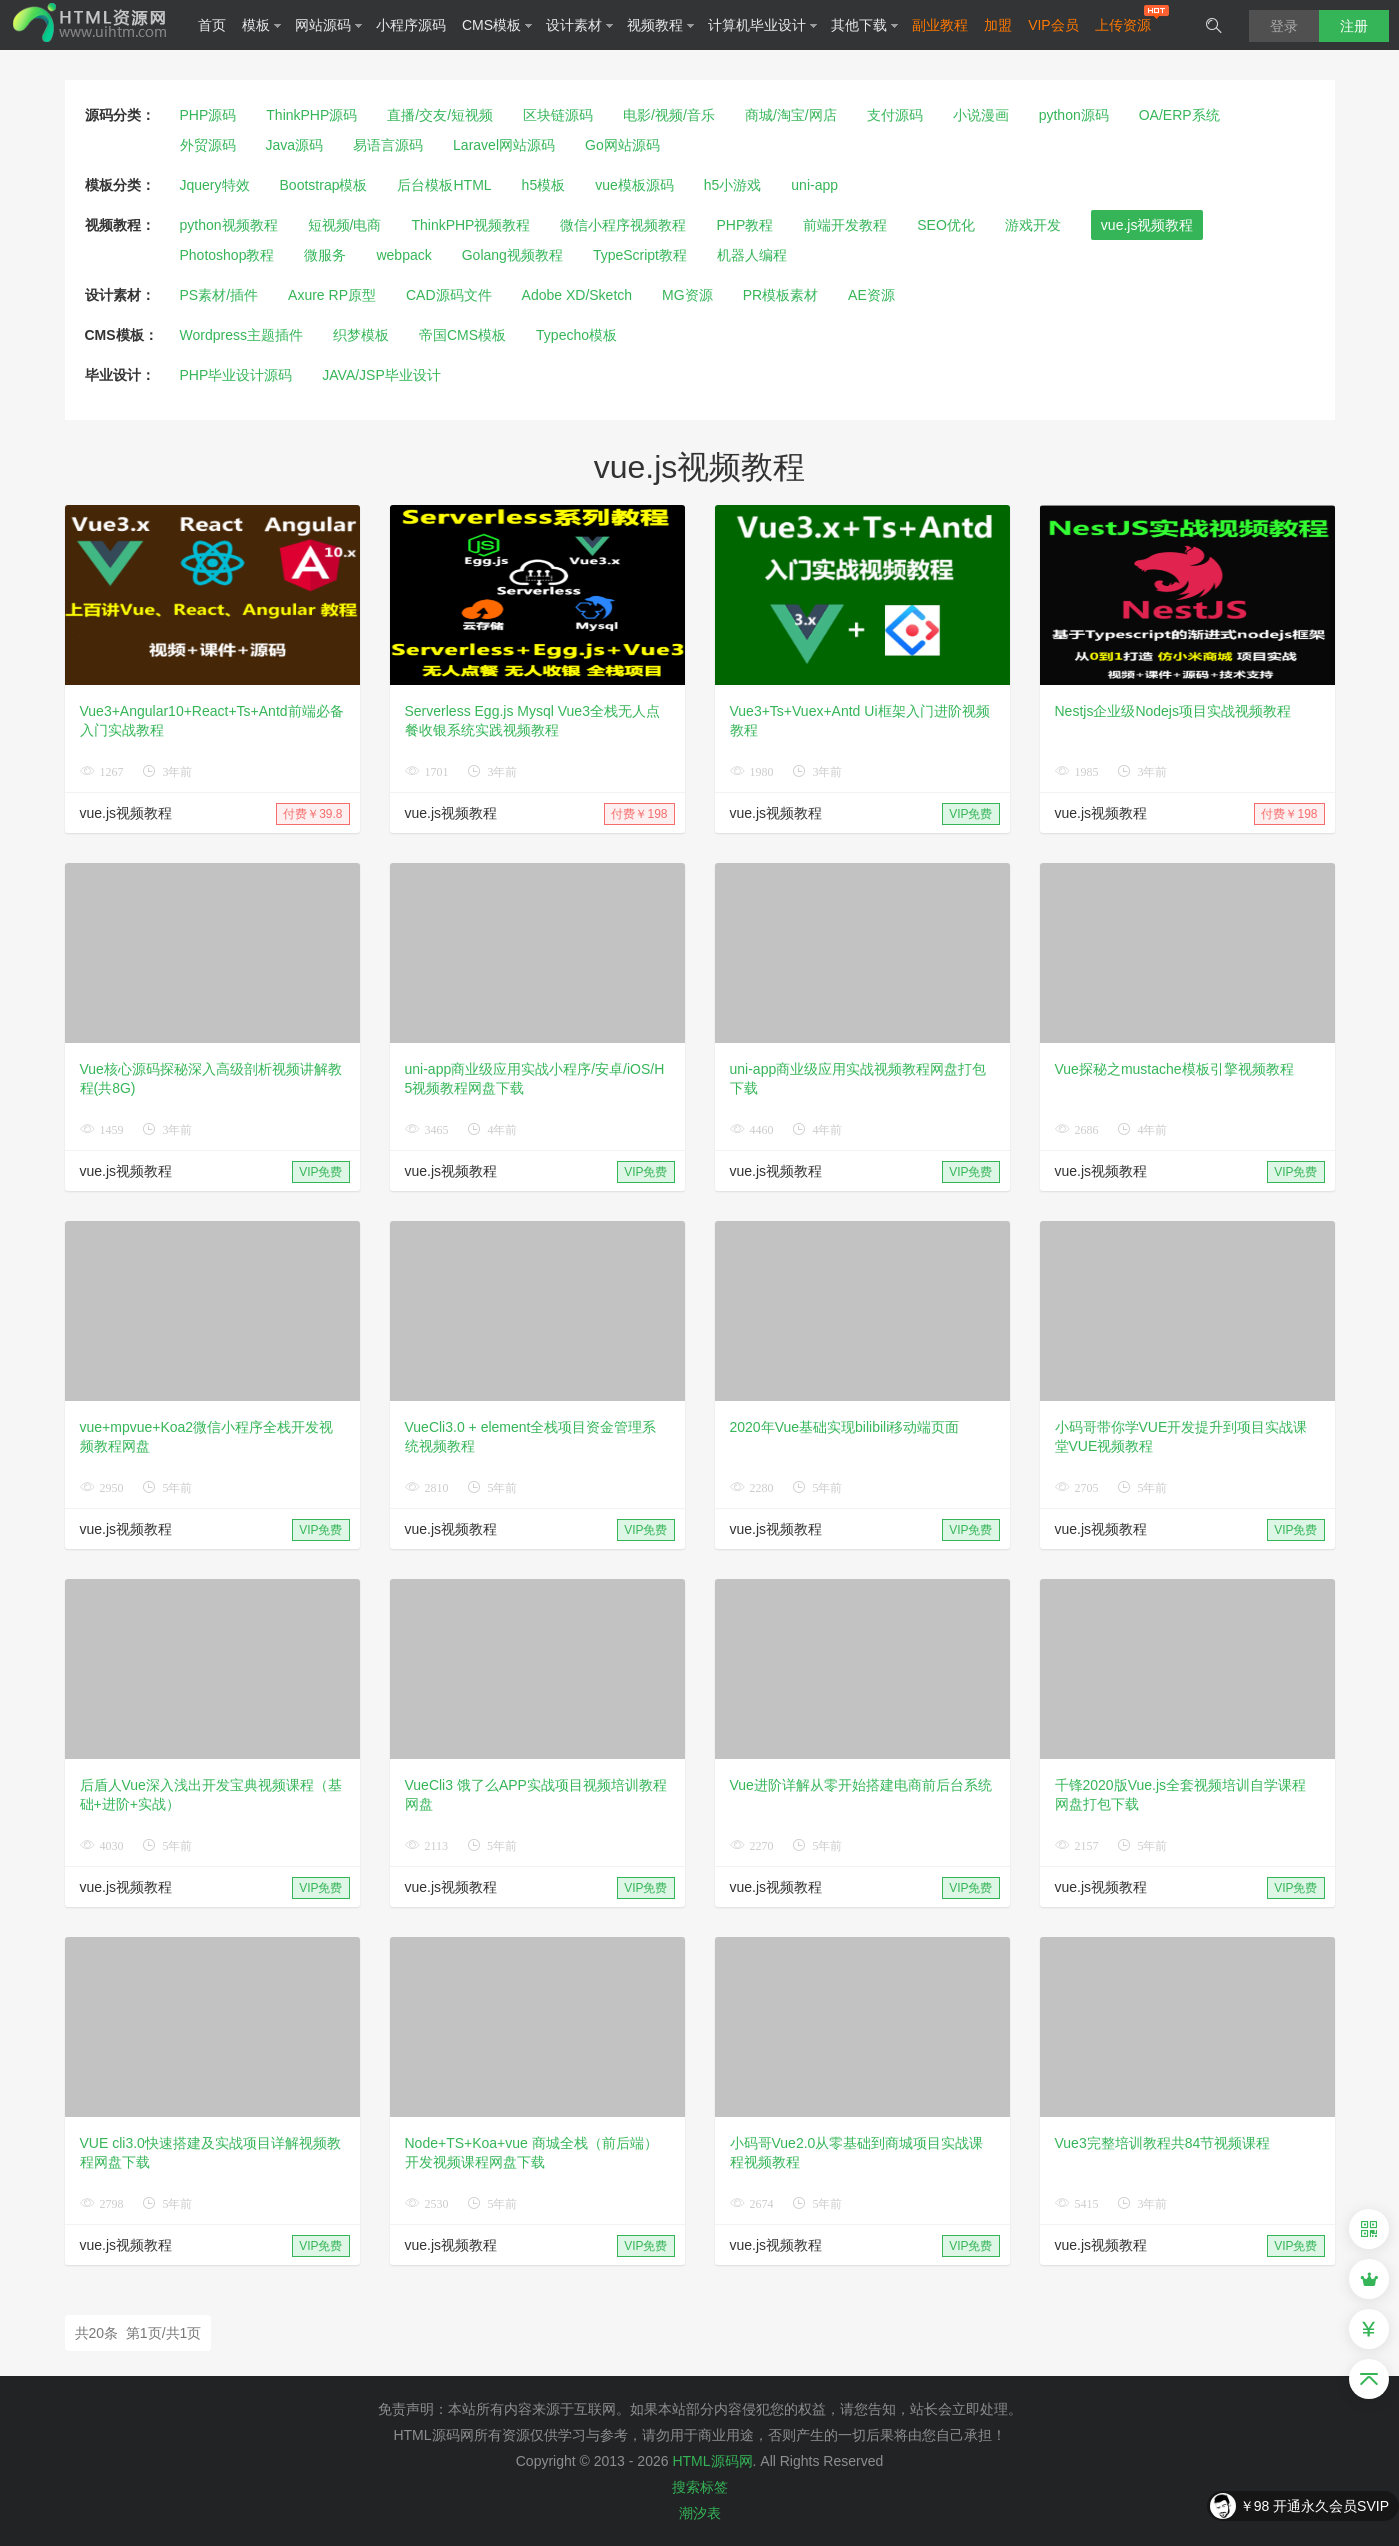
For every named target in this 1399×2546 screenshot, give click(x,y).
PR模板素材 (780, 295)
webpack (403, 255)
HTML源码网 (712, 2461)
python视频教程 (229, 225)
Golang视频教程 (512, 255)
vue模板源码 (634, 185)
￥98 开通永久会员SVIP (1314, 2506)
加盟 (998, 25)
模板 (262, 25)
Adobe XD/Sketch (577, 295)
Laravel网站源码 (504, 145)
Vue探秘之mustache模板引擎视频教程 (1174, 1069)
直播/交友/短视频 (440, 115)
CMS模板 (497, 25)
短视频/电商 (345, 225)
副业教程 (940, 25)
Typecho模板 (576, 335)
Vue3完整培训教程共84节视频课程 (1163, 2143)
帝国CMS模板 (462, 335)
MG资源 (687, 295)
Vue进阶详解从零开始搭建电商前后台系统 (861, 1785)
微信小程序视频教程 (623, 225)
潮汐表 (700, 2513)
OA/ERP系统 (1179, 115)
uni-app (814, 185)
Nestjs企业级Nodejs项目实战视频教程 (1173, 711)
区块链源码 (558, 115)
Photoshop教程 (227, 255)
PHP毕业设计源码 (236, 375)
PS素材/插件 (219, 295)
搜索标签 (700, 2487)
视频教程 (661, 25)
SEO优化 (946, 225)
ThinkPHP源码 (311, 115)
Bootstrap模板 (324, 185)
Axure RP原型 (332, 295)
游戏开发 (1033, 225)
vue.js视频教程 (1147, 225)
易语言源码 (388, 145)
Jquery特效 (215, 185)
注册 (1354, 26)
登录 (1284, 26)
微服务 (325, 255)
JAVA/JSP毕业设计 (381, 375)
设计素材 (580, 25)
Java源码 (295, 145)
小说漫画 (981, 115)
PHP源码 (208, 115)
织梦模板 (361, 335)
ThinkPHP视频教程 (470, 225)
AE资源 (871, 295)
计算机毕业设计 (763, 25)
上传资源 (1123, 25)
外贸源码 (208, 145)
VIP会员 (1053, 25)
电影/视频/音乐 (669, 115)
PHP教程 (744, 225)
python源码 (1074, 115)
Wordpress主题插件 (241, 335)
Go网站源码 (622, 145)
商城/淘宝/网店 (791, 115)
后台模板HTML (444, 185)
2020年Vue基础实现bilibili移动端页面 (845, 1427)
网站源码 (329, 25)
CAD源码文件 (449, 295)
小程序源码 (411, 25)
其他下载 (865, 25)
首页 (212, 25)
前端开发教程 (845, 225)
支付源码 (895, 115)
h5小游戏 (733, 185)
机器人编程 (752, 255)
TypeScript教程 (640, 255)
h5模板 (544, 185)
